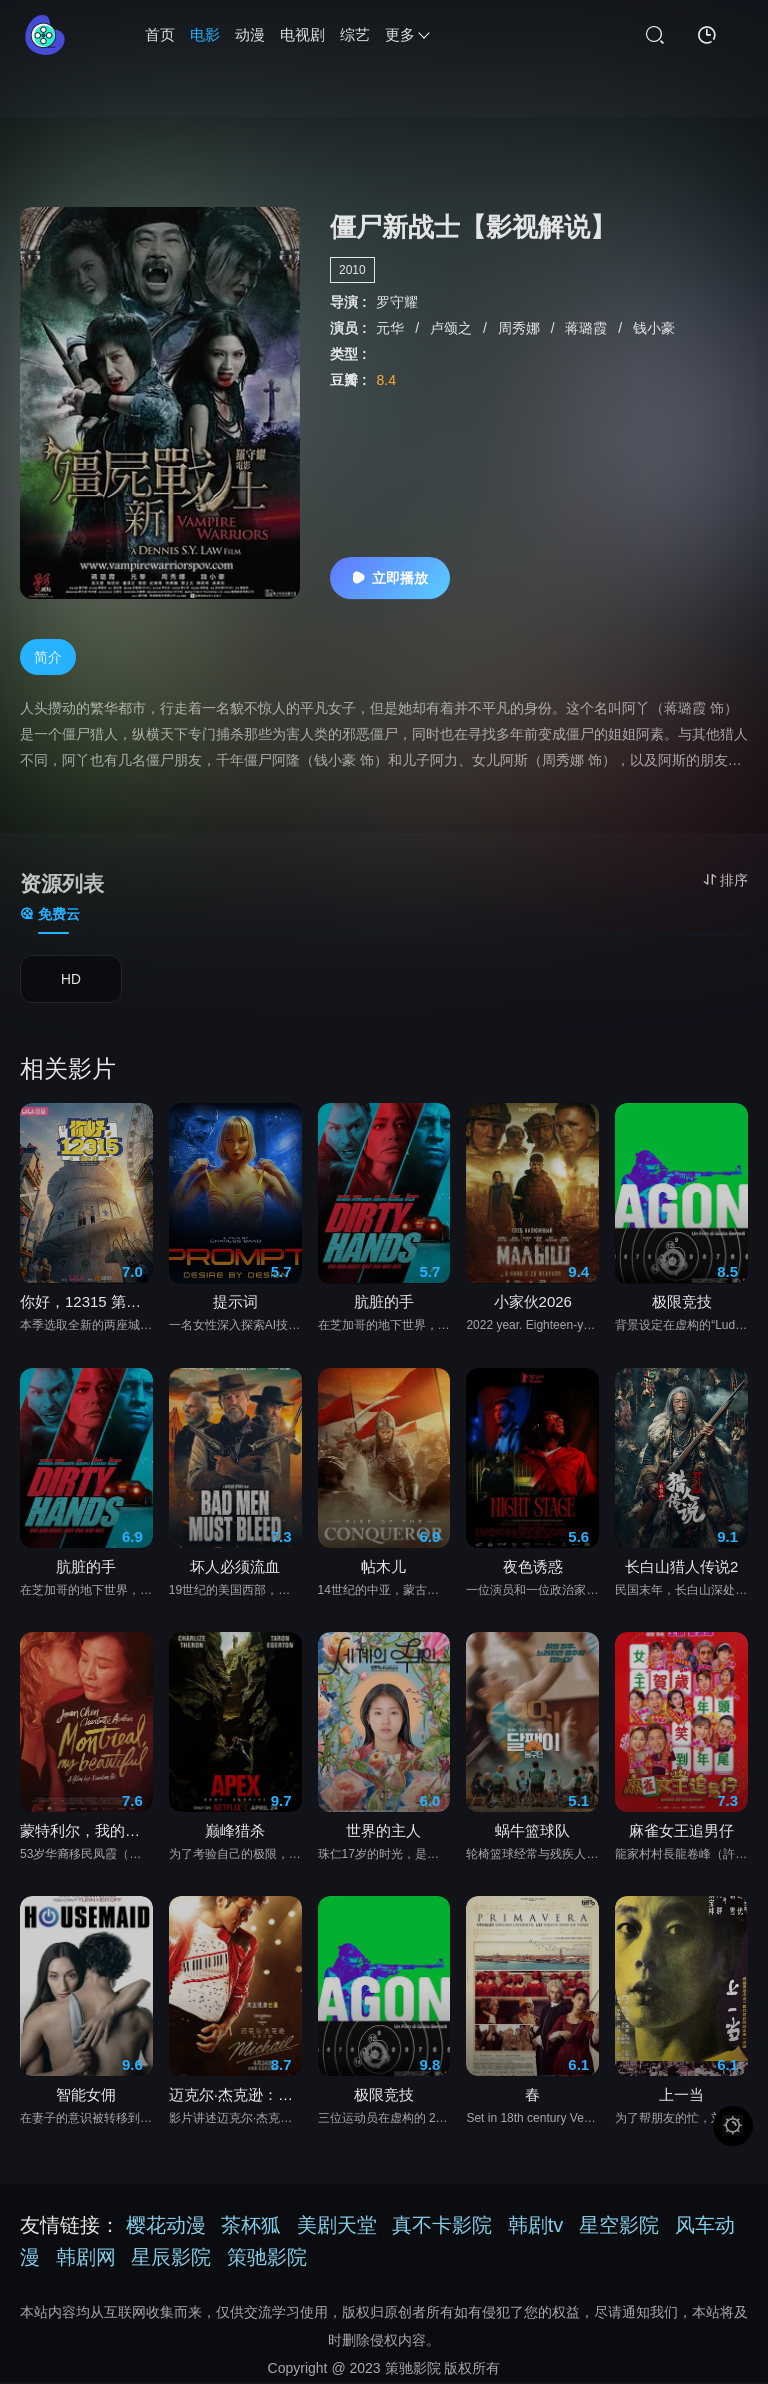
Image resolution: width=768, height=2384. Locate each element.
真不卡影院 (442, 2227)
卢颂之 (453, 328)
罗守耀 (397, 302)
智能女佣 (86, 2096)
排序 (725, 880)
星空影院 (619, 2227)
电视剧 (302, 34)
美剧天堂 (337, 2227)
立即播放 (390, 578)
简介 (48, 657)
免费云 (50, 914)
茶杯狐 (251, 2227)
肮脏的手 (384, 1303)
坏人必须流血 (235, 1568)
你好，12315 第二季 (86, 1303)
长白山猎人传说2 (681, 1568)
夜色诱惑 (533, 1568)
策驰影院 (267, 2259)
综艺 (355, 34)
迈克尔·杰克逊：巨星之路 (235, 2096)
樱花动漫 (166, 2227)
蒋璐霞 (588, 328)
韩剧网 (86, 2259)
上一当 (681, 2096)
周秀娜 (521, 328)
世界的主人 (383, 1832)
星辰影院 (171, 2259)
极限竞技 (682, 1303)
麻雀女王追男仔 (681, 1832)
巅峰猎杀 (235, 1832)
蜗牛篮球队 (532, 1832)
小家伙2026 (533, 1303)
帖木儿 (383, 1568)
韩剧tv (536, 2227)
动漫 (250, 34)
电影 (205, 34)
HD (71, 981)
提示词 (235, 1303)
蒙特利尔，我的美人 (86, 1832)
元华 (392, 328)
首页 (160, 34)
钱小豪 (654, 328)
